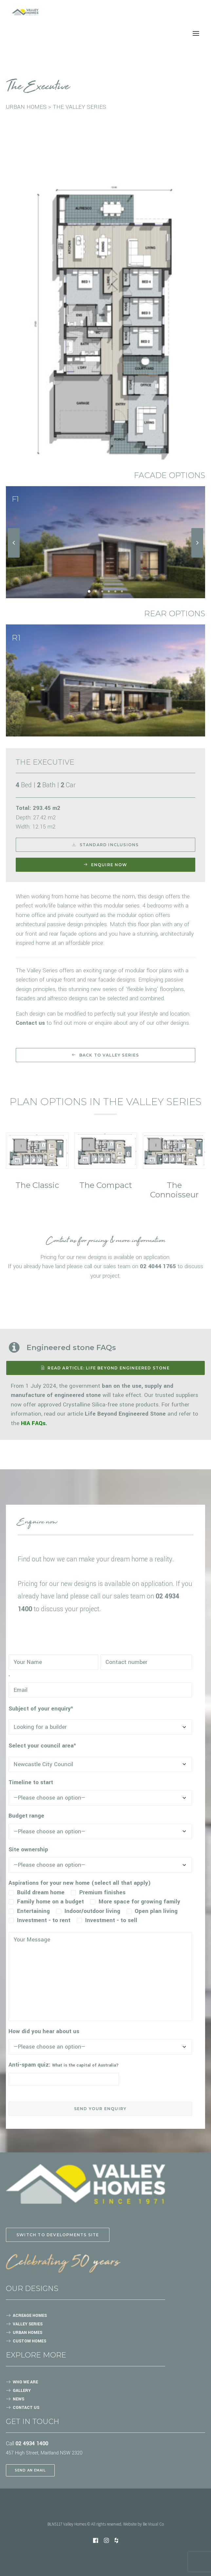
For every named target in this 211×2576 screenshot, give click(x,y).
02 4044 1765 (158, 1266)
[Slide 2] (95, 591)
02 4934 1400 (31, 2443)
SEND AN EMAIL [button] (30, 2470)
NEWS (18, 2399)
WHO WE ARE (25, 2382)
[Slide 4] (109, 591)
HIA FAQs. (34, 1423)
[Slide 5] (115, 591)
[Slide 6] (122, 591)
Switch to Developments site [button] (57, 2234)
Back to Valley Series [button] (105, 1055)
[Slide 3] (102, 591)
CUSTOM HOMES (29, 2341)
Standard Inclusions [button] (105, 844)
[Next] (197, 557)
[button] (37, 1151)
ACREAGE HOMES (30, 2315)
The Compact (105, 1185)
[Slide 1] (89, 591)
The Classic (37, 1185)
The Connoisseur (174, 1189)
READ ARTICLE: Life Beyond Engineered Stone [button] (105, 1367)
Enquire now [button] (105, 864)
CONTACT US (26, 2408)
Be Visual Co (153, 2524)
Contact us (30, 1023)
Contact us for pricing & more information (105, 1241)
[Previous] (14, 557)
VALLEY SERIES (28, 2324)
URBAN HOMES (27, 2333)
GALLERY (22, 2391)
